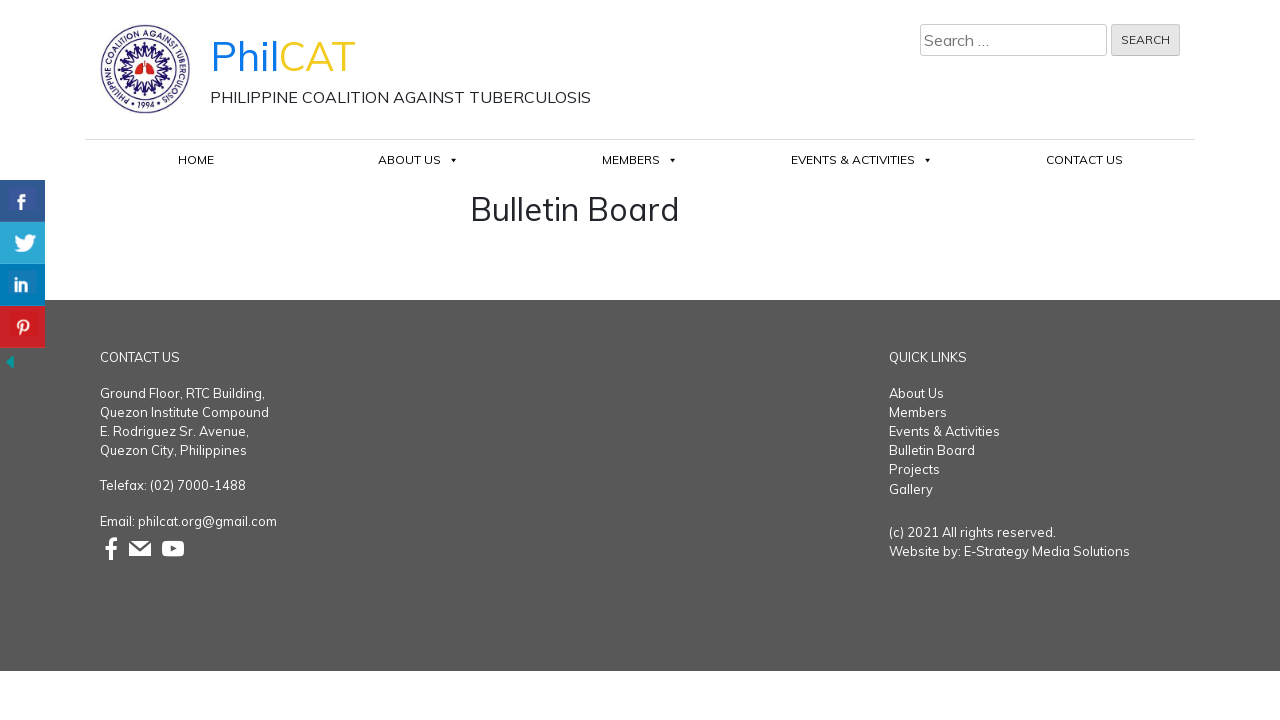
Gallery (911, 489)
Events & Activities (862, 159)
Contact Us (1084, 159)
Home (196, 159)
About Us (418, 159)
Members (640, 159)
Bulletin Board (932, 450)
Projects (914, 469)
